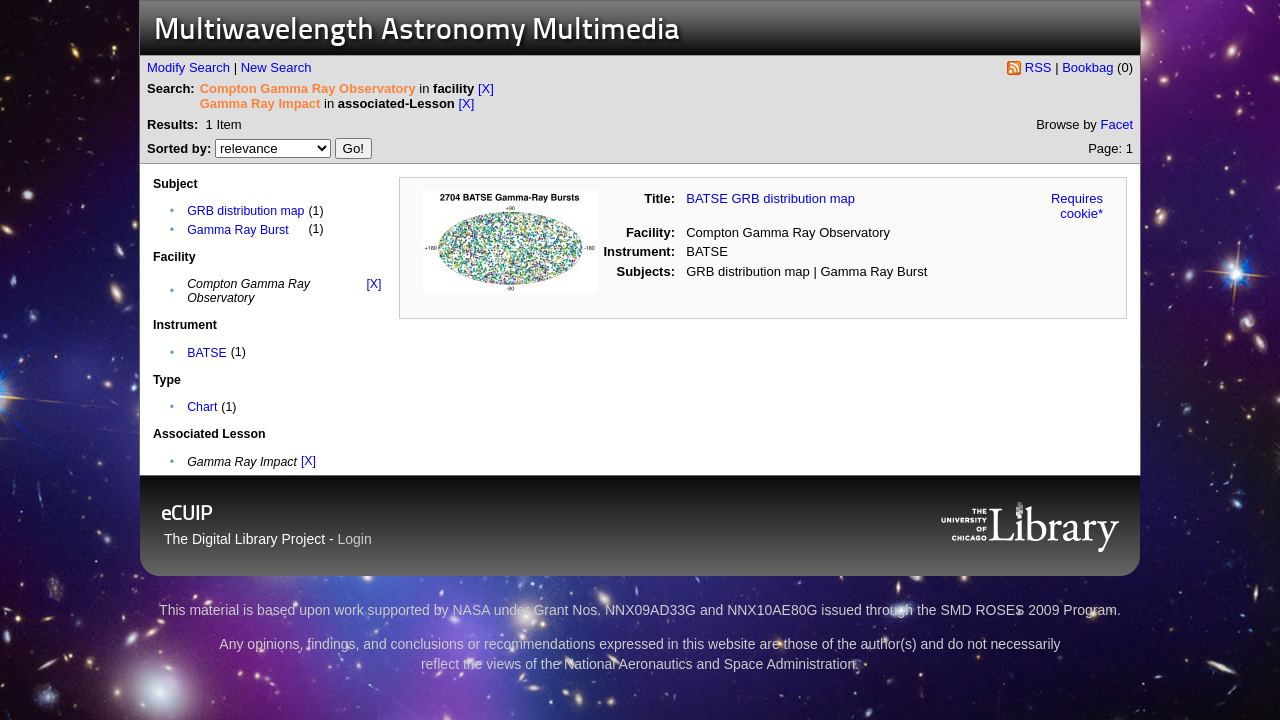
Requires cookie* (1077, 206)
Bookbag (1087, 67)
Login (355, 539)
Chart (202, 407)
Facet (1116, 124)
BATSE (207, 353)
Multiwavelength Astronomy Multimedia (417, 31)
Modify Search (188, 67)
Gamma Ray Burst (238, 230)
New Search (276, 67)
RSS (1038, 67)
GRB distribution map (245, 211)
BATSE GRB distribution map (770, 198)
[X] (486, 88)
